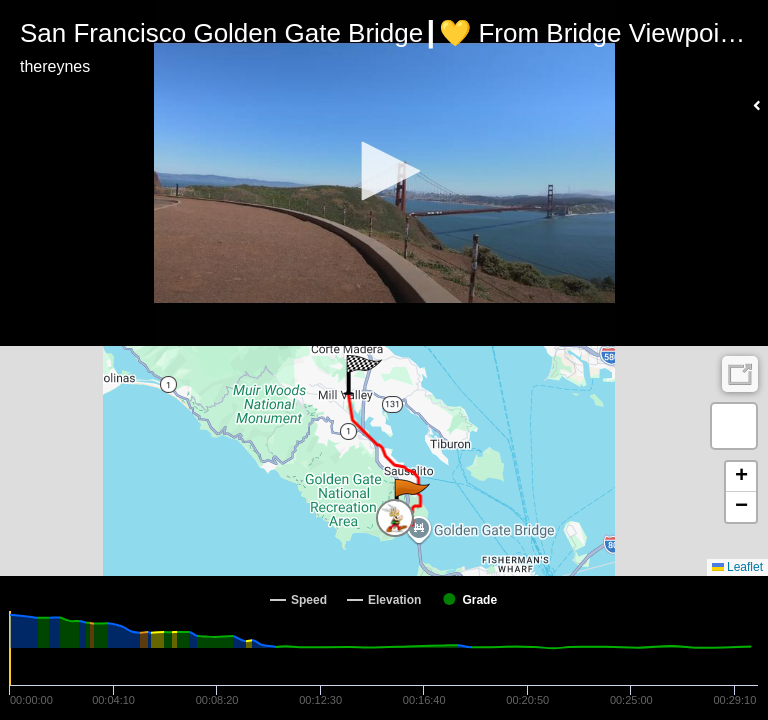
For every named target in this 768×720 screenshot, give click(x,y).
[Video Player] (384, 173)
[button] (384, 171)
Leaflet (737, 567)
